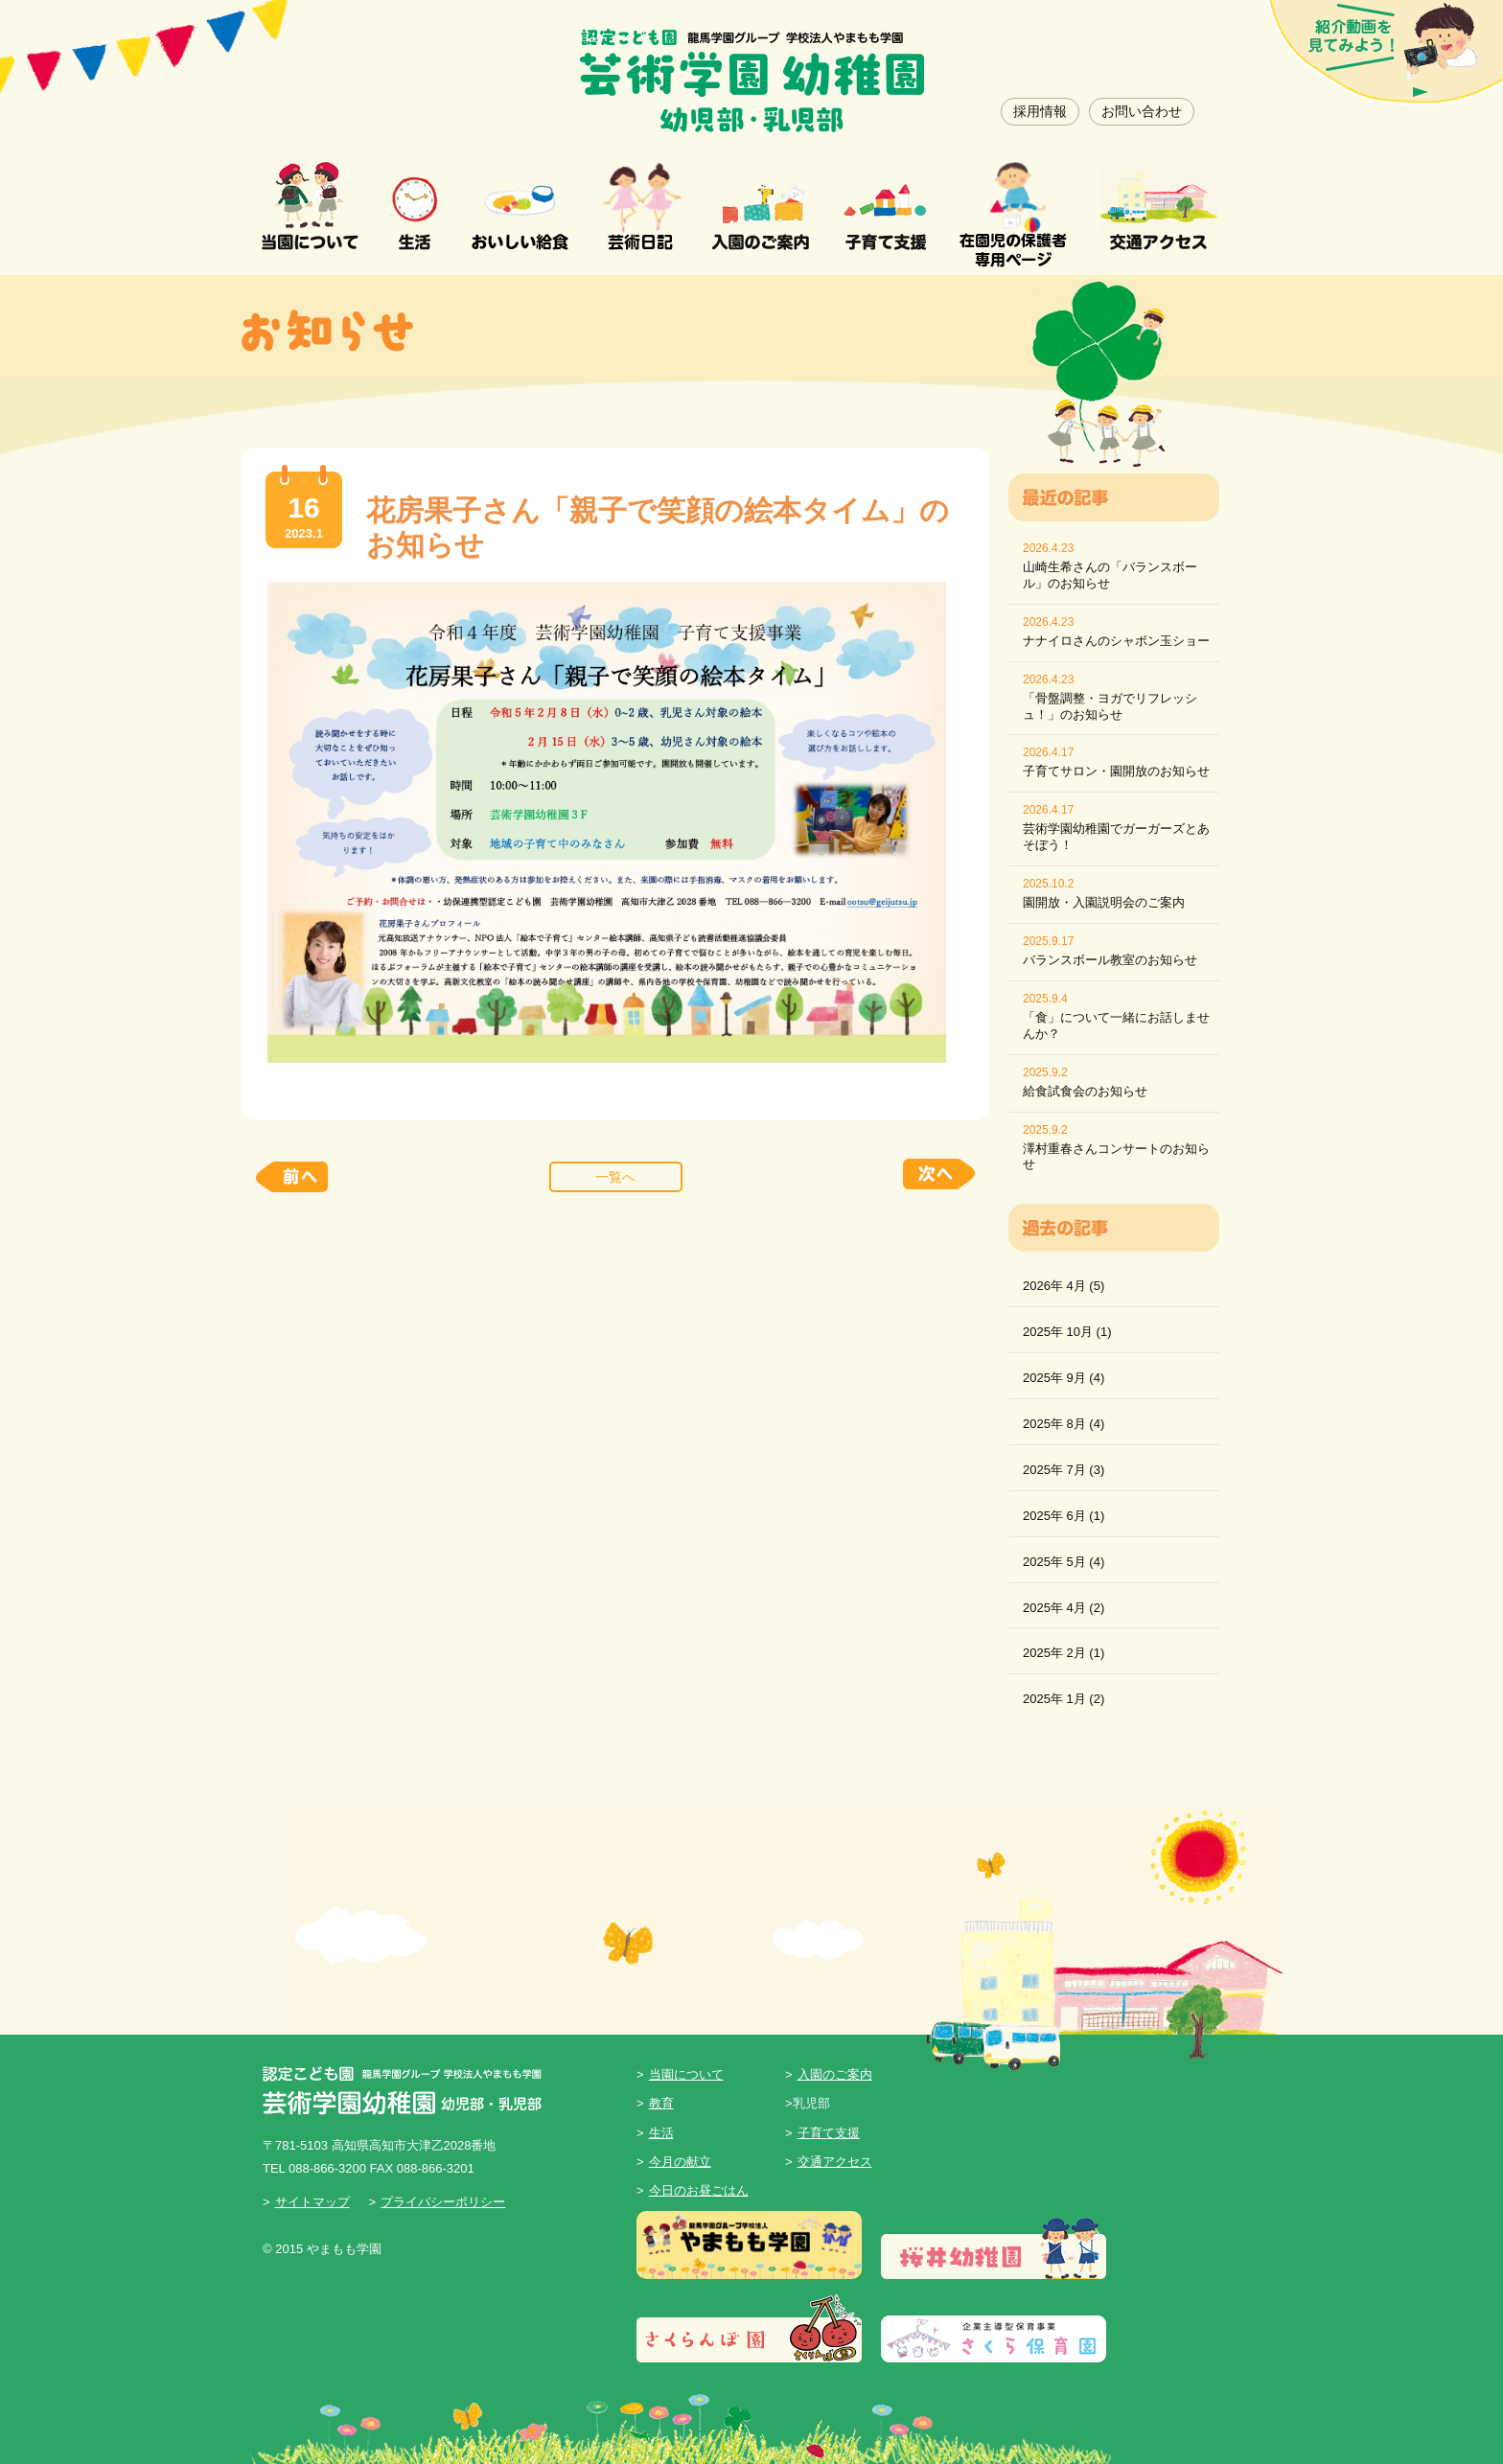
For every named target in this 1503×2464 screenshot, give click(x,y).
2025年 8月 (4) (1063, 1423)
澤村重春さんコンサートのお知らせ (1116, 1156)
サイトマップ (312, 2202)
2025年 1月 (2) (1063, 1699)
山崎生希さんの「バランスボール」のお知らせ (1110, 575)
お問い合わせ (1141, 111)
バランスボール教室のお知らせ (1110, 960)
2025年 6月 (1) (1063, 1515)
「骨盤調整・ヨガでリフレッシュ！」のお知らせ (1110, 706)
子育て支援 (829, 2133)
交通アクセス (835, 2161)
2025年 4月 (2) (1063, 1607)
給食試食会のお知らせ (1085, 1091)
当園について (686, 2074)
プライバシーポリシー (443, 2202)
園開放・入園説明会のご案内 (1104, 902)
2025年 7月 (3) (1063, 1469)
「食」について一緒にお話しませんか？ (1116, 1025)
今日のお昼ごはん (699, 2190)
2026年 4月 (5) (1063, 1285)
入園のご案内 (835, 2074)
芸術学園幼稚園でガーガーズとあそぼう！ (1116, 836)
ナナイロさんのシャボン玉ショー (1116, 640)
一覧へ (615, 1177)
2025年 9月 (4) (1063, 1377)
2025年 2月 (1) (1063, 1653)
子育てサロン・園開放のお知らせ (1116, 771)
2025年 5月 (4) (1063, 1561)
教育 (661, 2103)
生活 (661, 2133)
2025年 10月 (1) (1067, 1331)
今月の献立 (680, 2161)
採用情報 (1040, 111)
